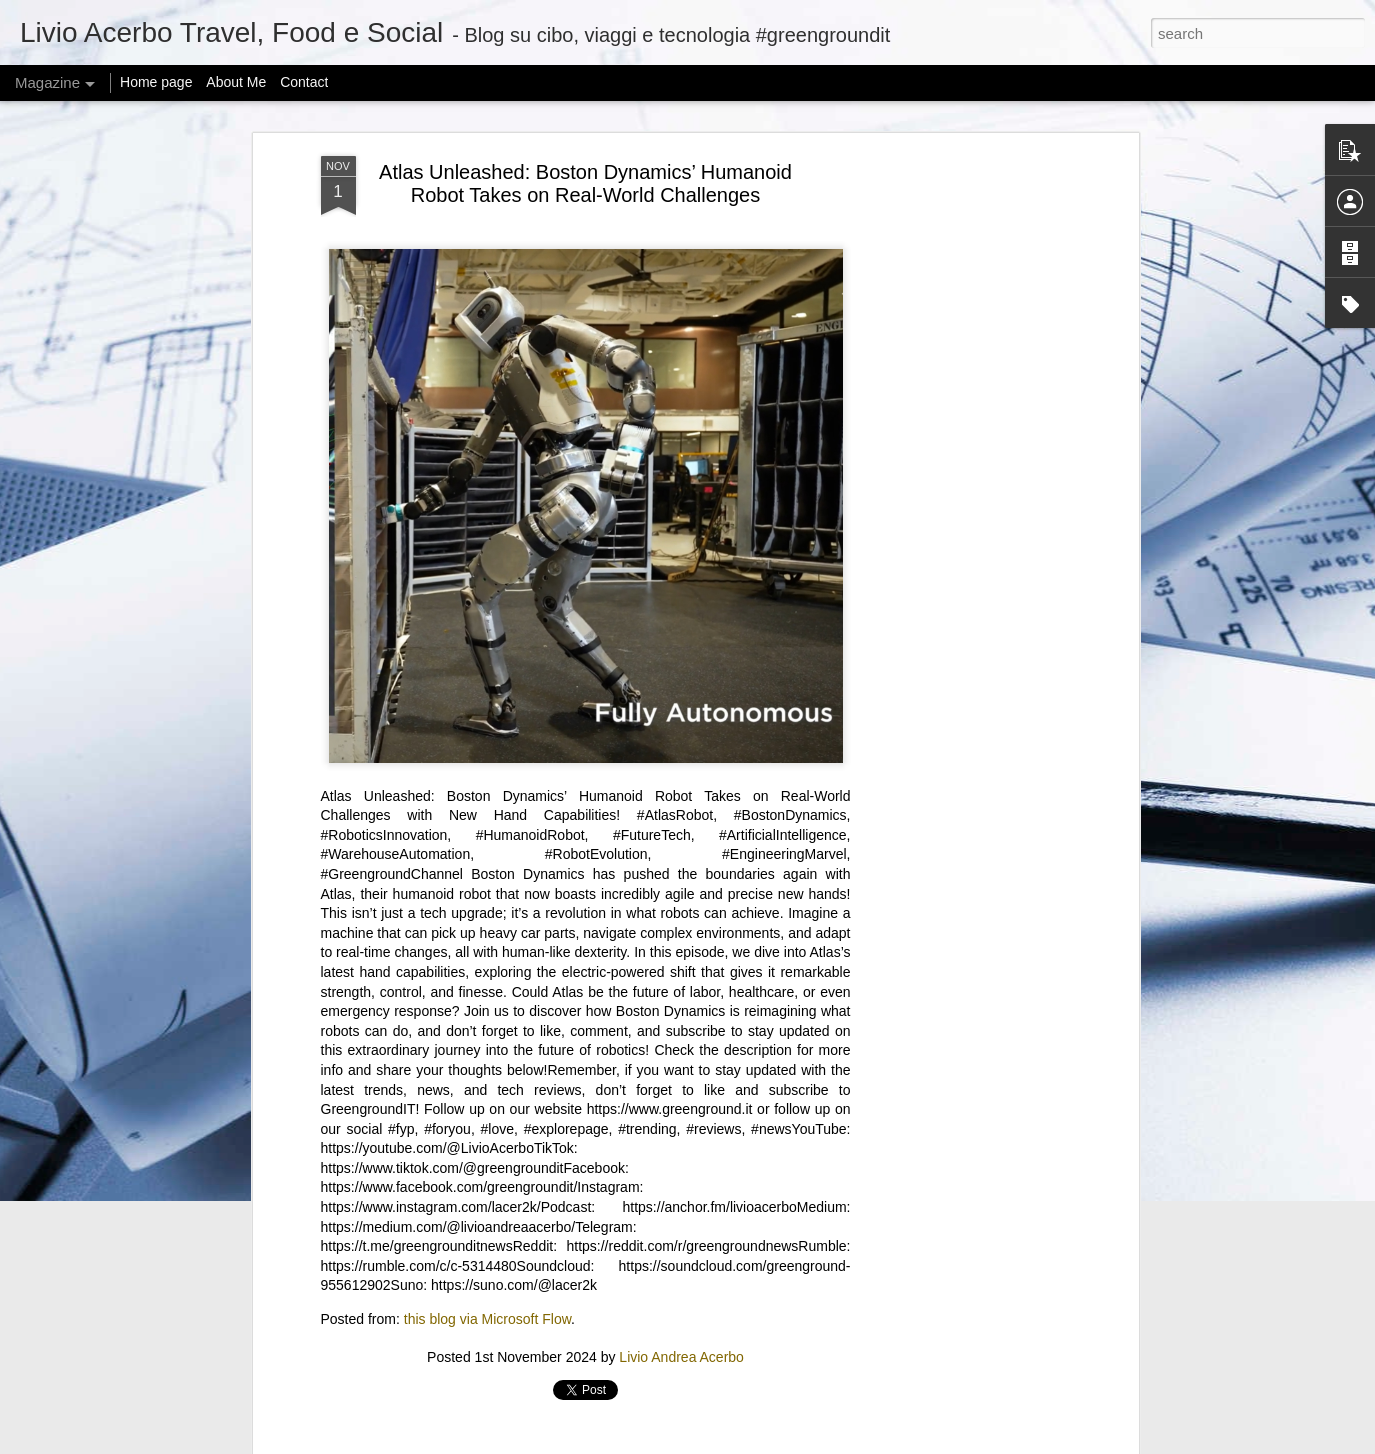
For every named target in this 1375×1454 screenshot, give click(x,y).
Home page (156, 82)
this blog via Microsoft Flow (487, 1319)
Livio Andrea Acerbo (681, 1357)
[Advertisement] (961, 471)
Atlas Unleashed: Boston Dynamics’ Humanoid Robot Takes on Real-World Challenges (585, 183)
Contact (304, 82)
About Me (236, 82)
